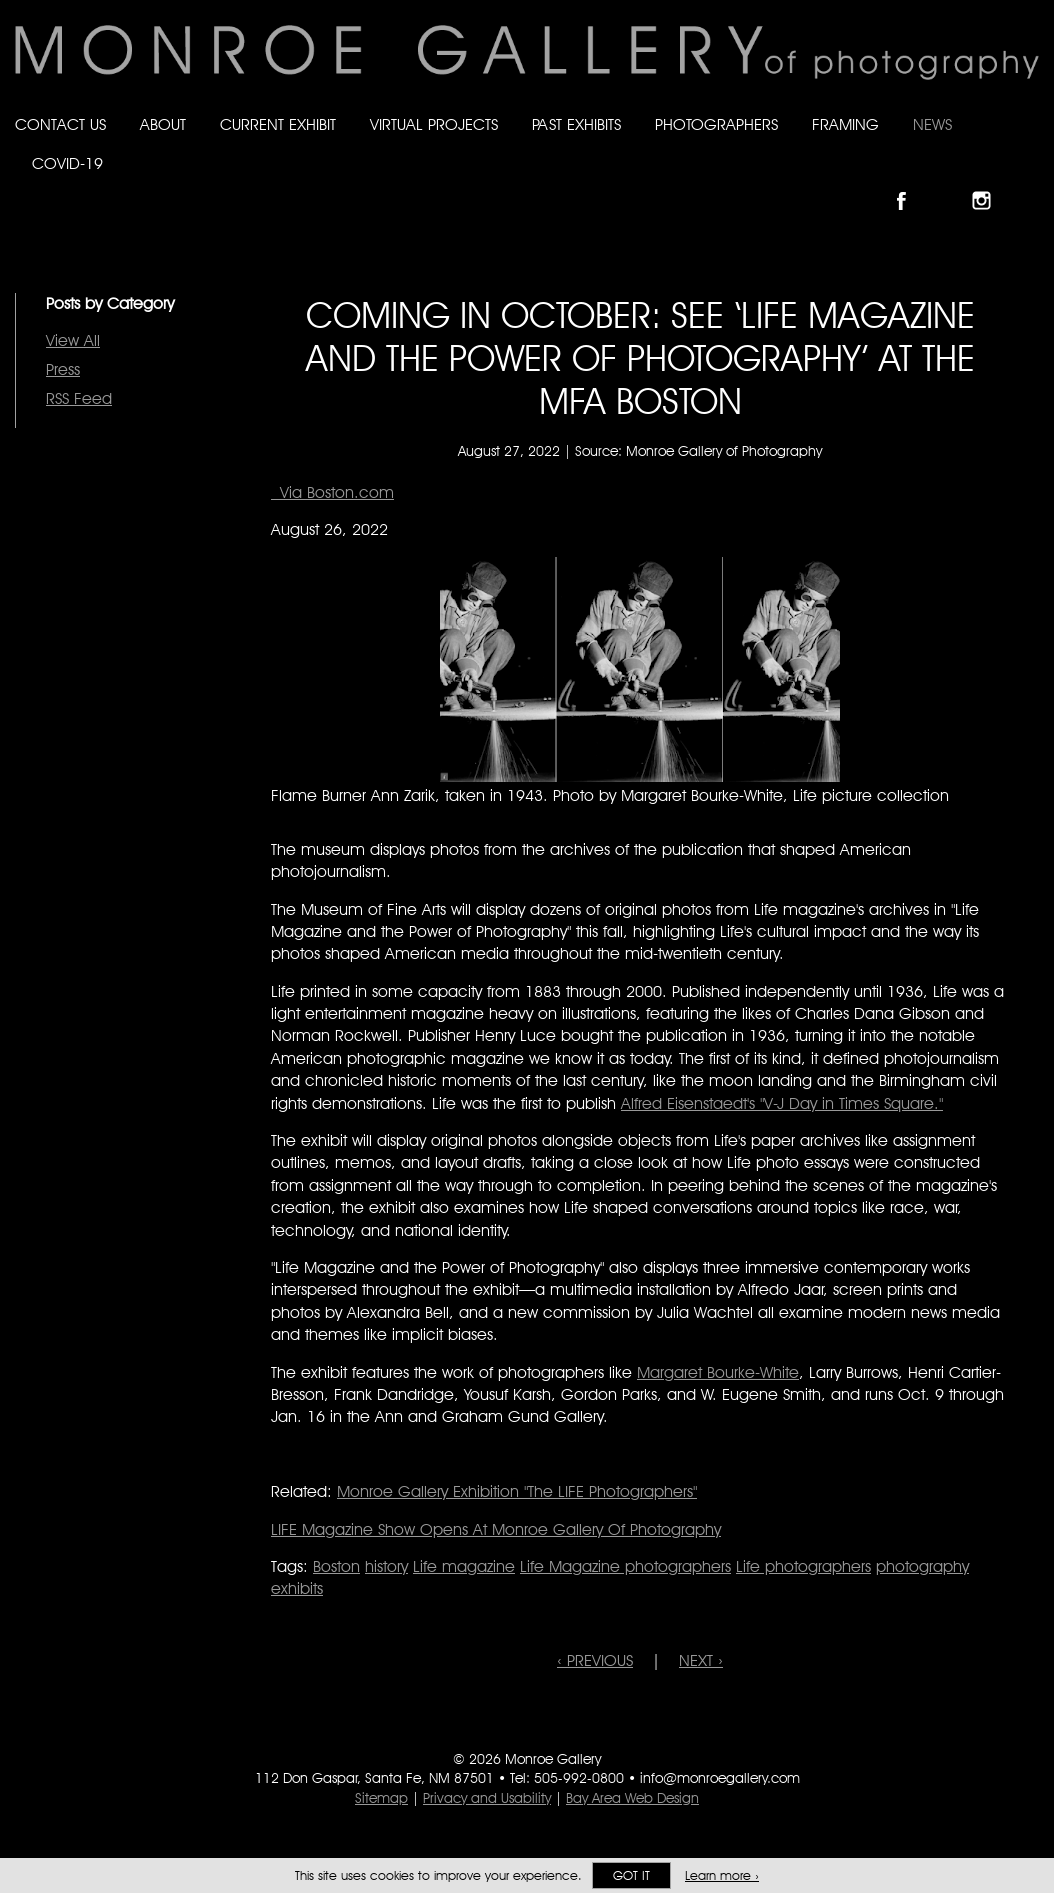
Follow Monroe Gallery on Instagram (990, 183)
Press (63, 369)
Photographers (716, 124)
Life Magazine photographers (625, 1566)
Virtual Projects (434, 124)
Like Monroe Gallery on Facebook (910, 183)
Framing (845, 124)
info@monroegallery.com (720, 1778)
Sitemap (381, 1798)
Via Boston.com (332, 492)
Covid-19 (67, 163)
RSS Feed (79, 398)
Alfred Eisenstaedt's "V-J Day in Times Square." (782, 1103)
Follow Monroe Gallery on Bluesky (951, 183)
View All (73, 340)
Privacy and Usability (487, 1798)
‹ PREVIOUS (595, 1660)
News (932, 124)
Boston (336, 1566)
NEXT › (701, 1660)
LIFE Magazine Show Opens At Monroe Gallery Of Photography (496, 1529)
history (386, 1566)
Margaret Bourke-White (718, 1372)
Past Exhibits (576, 124)
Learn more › (722, 1875)
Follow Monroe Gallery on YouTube (1030, 183)
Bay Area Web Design (632, 1798)
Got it (631, 1875)
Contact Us (60, 124)
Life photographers (803, 1566)
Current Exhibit (278, 124)
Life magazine (464, 1566)
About (163, 124)
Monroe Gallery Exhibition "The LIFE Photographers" (517, 1491)
